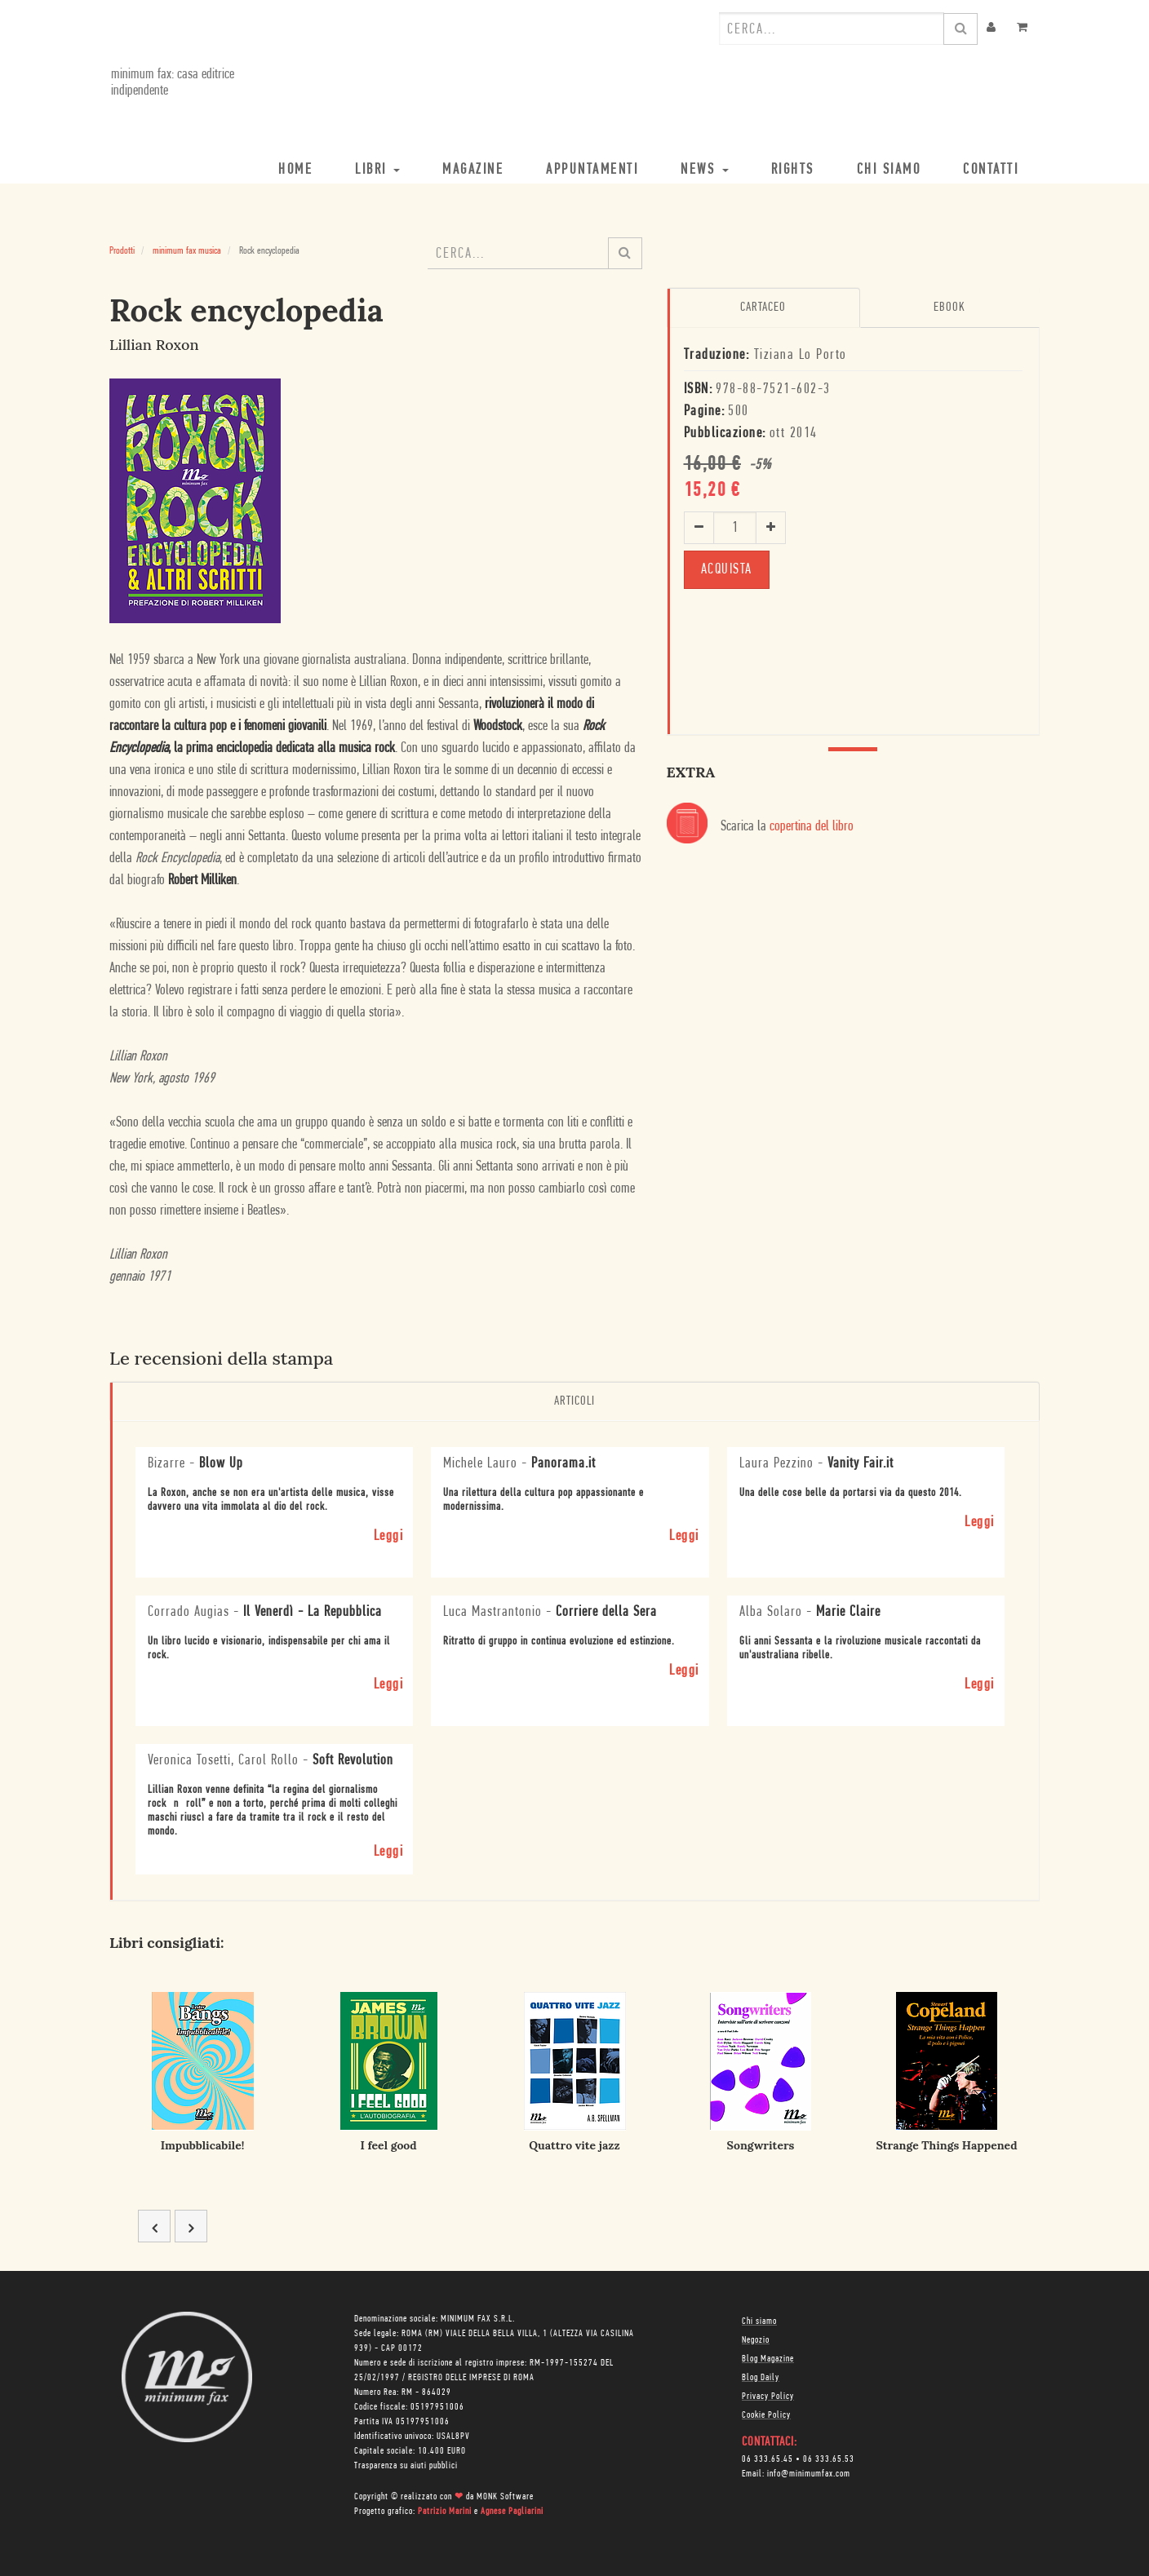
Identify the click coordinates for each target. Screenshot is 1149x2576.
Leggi (389, 1535)
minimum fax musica (187, 251)
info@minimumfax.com (808, 2474)
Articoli (574, 1401)
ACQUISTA (726, 569)
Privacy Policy (768, 2396)
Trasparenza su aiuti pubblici (406, 2466)
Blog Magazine (768, 2359)
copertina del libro (812, 826)
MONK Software (505, 2497)
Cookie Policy (766, 2415)
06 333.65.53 (828, 2459)
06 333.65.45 (767, 2459)
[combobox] (831, 28)
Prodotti (122, 251)
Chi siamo (759, 2321)
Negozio (756, 2340)
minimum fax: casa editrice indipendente (171, 83)
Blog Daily (760, 2378)
